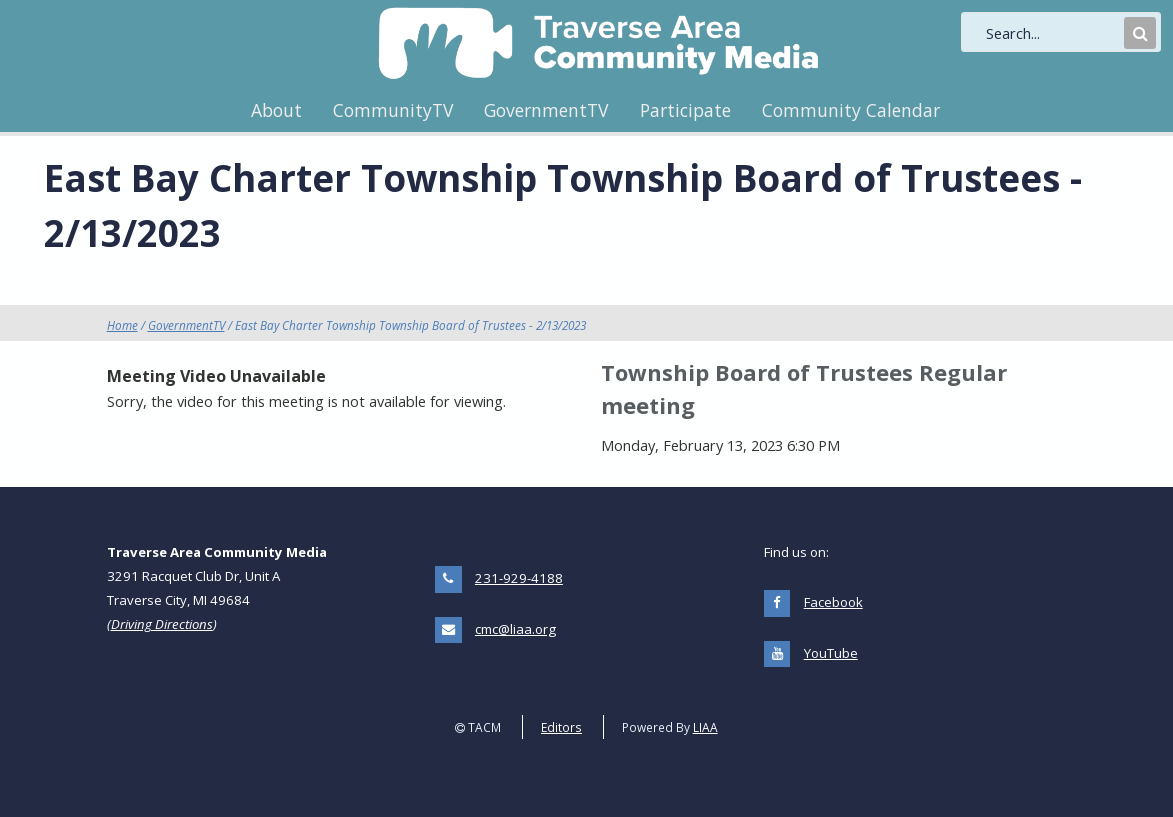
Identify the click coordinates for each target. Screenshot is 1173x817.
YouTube (831, 653)
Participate (685, 110)
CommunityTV (393, 110)
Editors (561, 727)
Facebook (833, 602)
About (276, 110)
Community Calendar (851, 110)
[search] (1053, 33)
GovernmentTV (546, 110)
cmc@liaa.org (515, 629)
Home (122, 325)
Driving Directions (162, 624)
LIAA (705, 727)
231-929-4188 (519, 578)
